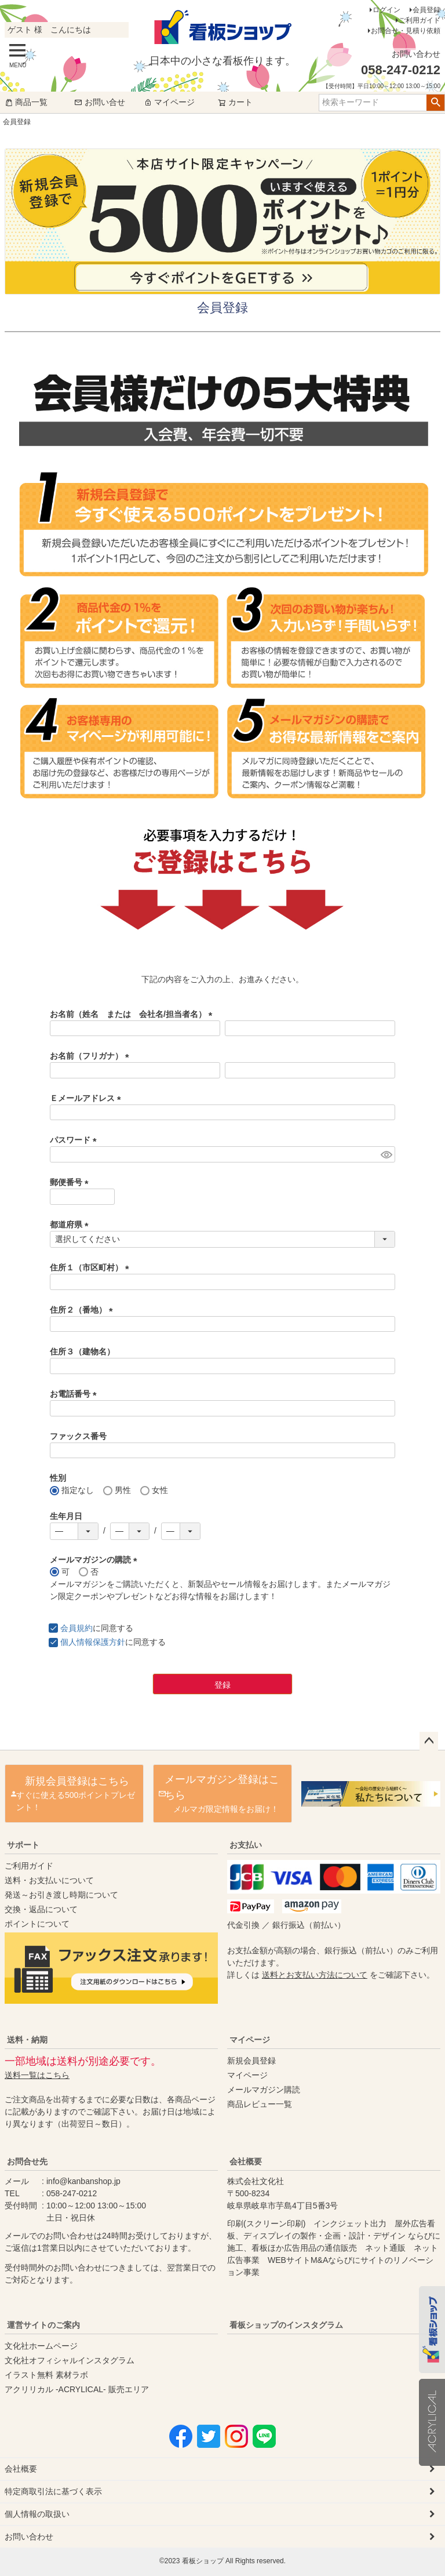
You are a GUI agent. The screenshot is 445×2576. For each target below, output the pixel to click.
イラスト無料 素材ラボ (46, 2374)
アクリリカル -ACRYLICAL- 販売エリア (77, 2389)
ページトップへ (429, 1741)
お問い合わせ (29, 2536)
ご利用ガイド (419, 20)
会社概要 (245, 2161)
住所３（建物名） (82, 1351)
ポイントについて (37, 1923)
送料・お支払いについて (49, 1880)
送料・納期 (27, 2039)
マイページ (169, 102)
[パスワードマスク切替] (386, 1154)
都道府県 (71, 1224)
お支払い (245, 1845)
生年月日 (66, 1516)
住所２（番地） (83, 1309)
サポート (23, 1845)
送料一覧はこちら (37, 2075)
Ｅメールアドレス (87, 1098)
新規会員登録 (251, 2060)
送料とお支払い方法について (314, 1974)
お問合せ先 (27, 2161)
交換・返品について (41, 1909)
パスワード (75, 1140)
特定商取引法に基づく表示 (53, 2491)
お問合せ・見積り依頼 (405, 31)
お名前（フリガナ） (91, 1055)
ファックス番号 (78, 1436)
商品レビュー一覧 (259, 2104)
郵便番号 (71, 1182)
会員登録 (426, 10)
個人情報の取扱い (37, 2514)
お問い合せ (99, 102)
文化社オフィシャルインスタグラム (69, 2360)
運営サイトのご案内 (43, 2325)
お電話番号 (75, 1393)
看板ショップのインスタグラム (286, 2325)
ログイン (386, 10)
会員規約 (76, 1628)
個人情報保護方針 (92, 1642)
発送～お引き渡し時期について (61, 1894)
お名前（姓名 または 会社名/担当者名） (133, 1014)
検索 (435, 103)
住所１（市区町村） (91, 1267)
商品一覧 (26, 102)
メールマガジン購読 (263, 2089)
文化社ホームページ (41, 2345)
